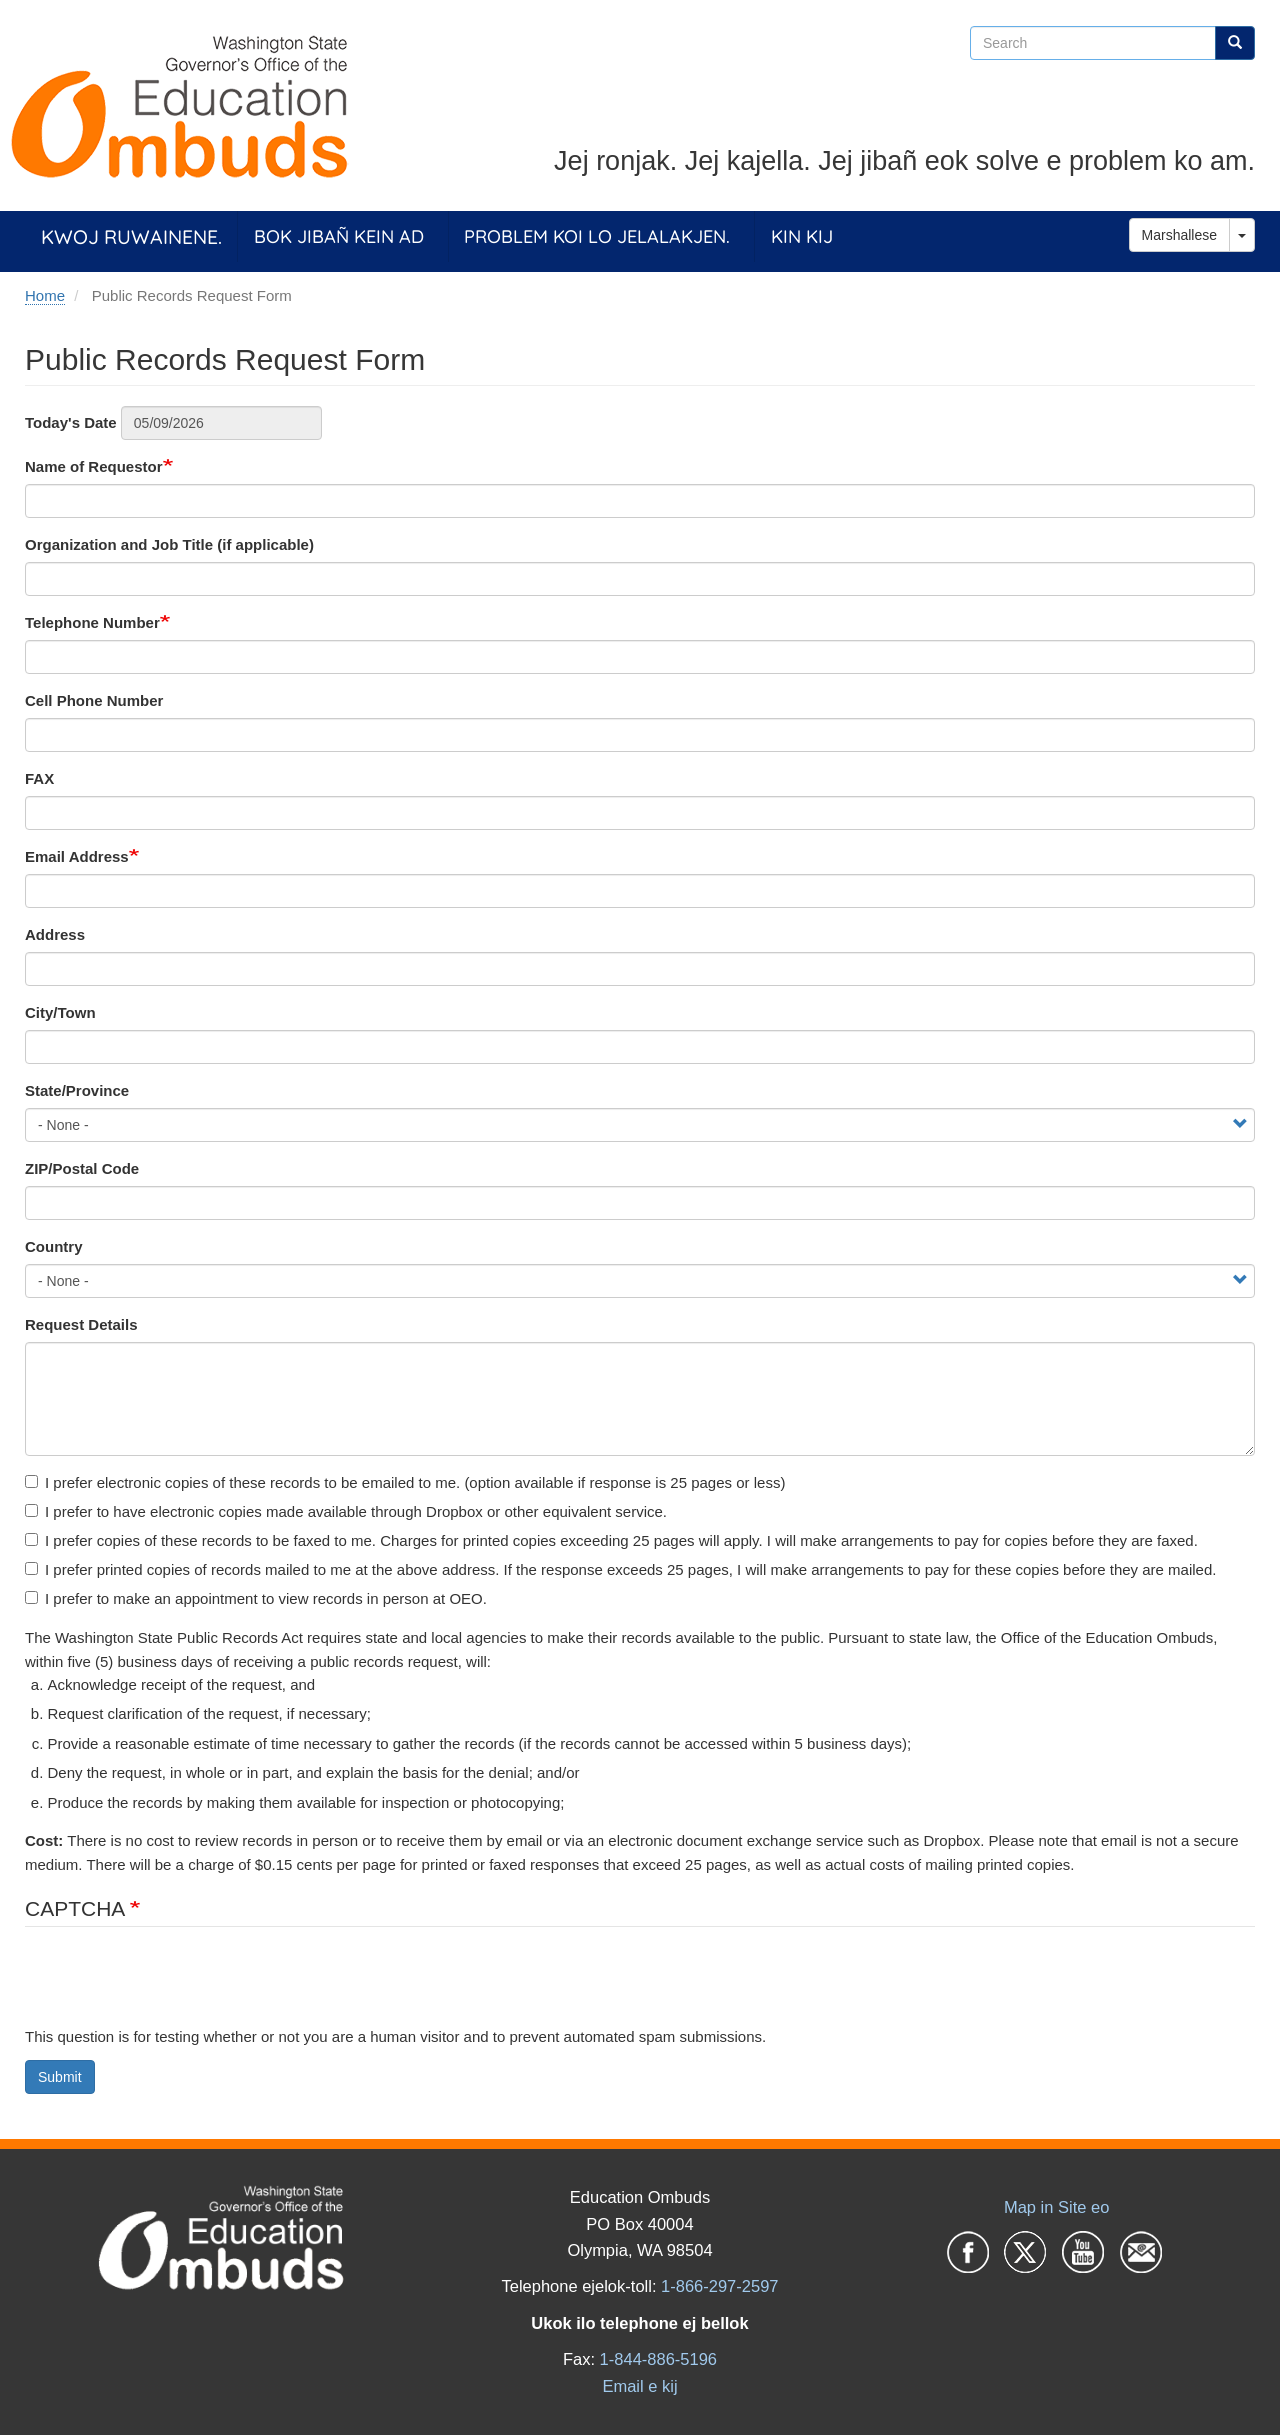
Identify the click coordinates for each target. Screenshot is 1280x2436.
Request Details (81, 1324)
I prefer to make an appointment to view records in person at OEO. (256, 1598)
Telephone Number (92, 622)
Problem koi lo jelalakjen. (597, 236)
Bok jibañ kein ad (339, 236)
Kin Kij (802, 236)
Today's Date (71, 422)
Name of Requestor (94, 466)
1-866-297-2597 (719, 2286)
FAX (39, 778)
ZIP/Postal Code (82, 1168)
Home (45, 295)
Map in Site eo (1056, 2207)
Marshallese (1179, 235)
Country (54, 1246)
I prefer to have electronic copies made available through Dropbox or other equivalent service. (346, 1511)
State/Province (77, 1090)
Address (55, 934)
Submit (60, 2077)
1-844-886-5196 (658, 2359)
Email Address (77, 856)
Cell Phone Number (94, 700)
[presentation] (177, 1986)
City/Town (60, 1012)
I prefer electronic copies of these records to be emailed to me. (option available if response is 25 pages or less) (405, 1482)
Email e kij (639, 2386)
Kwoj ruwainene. (131, 236)
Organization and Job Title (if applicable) (169, 544)
